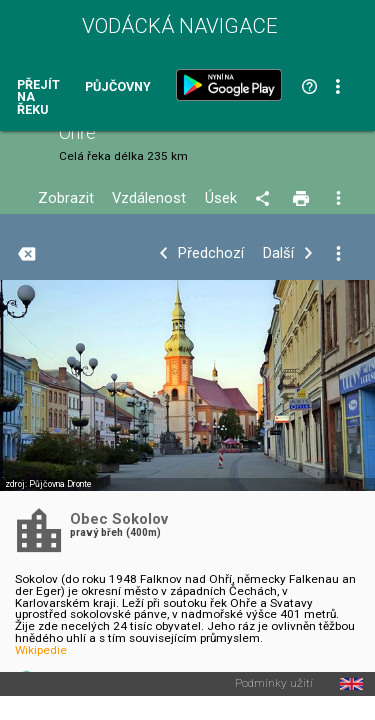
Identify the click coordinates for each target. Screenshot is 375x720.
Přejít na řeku (38, 98)
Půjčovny (118, 87)
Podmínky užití (274, 684)
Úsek (221, 198)
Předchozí (211, 253)
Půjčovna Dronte (60, 484)
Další (278, 253)
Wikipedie (41, 650)
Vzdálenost (149, 198)
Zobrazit (66, 198)
